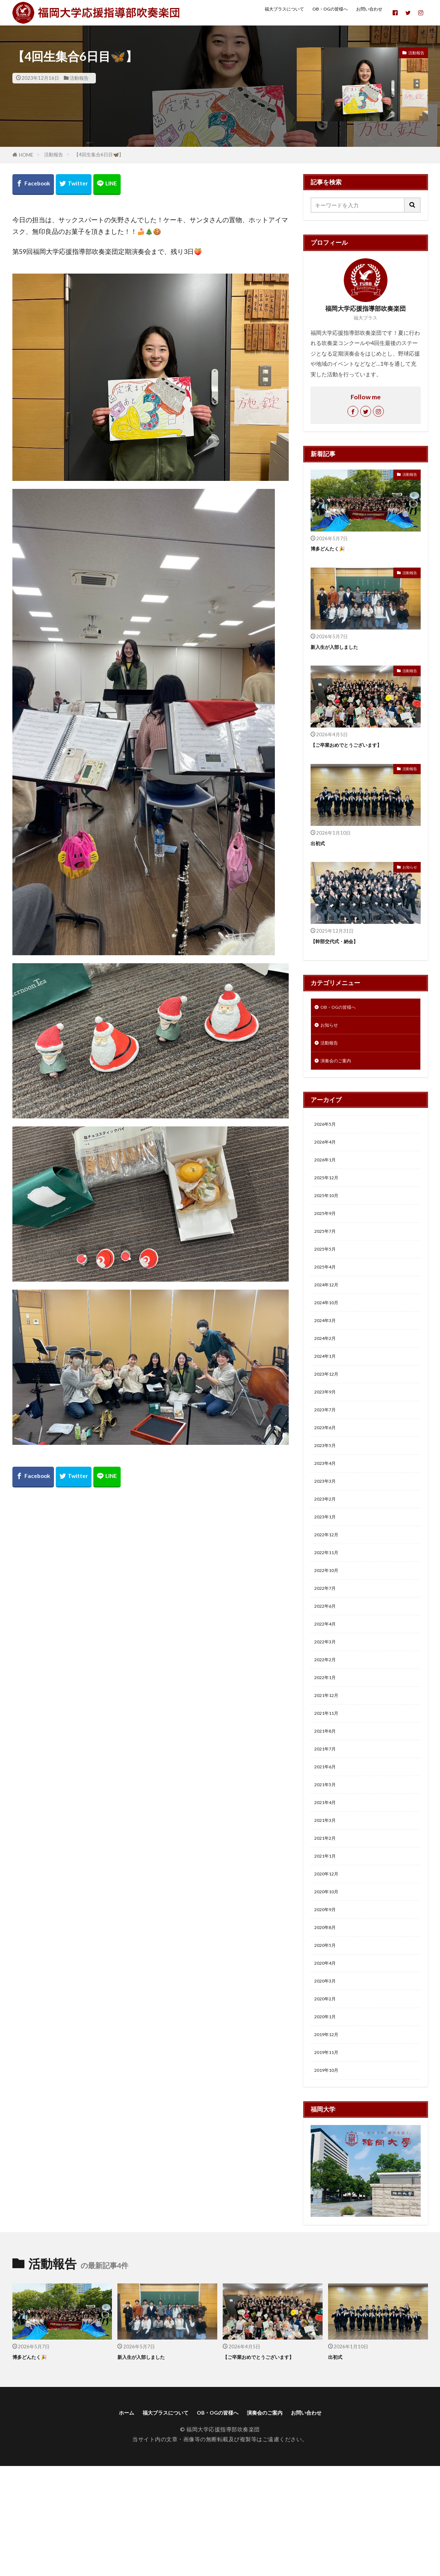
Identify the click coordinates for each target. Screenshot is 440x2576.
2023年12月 (329, 1408)
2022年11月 (329, 1605)
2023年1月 (328, 1566)
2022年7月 (328, 1645)
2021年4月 (328, 1881)
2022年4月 (328, 1684)
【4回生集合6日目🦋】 (99, 154)
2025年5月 (328, 1270)
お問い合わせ (362, 12)
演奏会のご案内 (339, 1067)
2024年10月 (329, 1329)
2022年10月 (329, 1625)
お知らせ (409, 867)
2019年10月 (329, 2177)
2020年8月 (328, 2019)
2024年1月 (328, 1388)
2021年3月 (328, 1901)
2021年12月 (329, 1763)
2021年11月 (329, 1783)
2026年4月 (328, 1152)
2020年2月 (328, 2098)
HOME (26, 155)
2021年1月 (328, 1940)
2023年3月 (328, 1527)
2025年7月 (328, 1250)
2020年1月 (328, 2118)
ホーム (105, 2521)
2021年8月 (328, 1802)
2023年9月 (328, 1428)
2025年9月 (328, 1231)
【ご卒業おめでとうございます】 (357, 744)
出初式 (320, 843)
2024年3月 (328, 1349)
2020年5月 (328, 2039)
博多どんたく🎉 (333, 548)
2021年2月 (328, 1921)
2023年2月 (328, 1546)
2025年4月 (328, 1290)
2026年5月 (328, 1132)
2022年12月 (329, 1586)
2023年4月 (328, 1507)
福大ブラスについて (260, 12)
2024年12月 (329, 1310)
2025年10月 (329, 1211)
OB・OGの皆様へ (316, 12)
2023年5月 (328, 1487)
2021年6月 (328, 1842)
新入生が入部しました (342, 646)
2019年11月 (329, 2157)
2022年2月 (328, 1724)
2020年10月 (329, 1980)
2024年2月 (328, 1369)
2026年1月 (328, 1172)
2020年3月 (328, 2078)
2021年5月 (328, 1862)
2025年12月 (329, 1191)
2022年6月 (328, 1665)
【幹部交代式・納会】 (342, 941)
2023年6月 (328, 1468)
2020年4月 (328, 2059)
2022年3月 (328, 1704)
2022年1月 (328, 1743)
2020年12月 (329, 1960)
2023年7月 (328, 1447)
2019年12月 (329, 2137)
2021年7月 (328, 1822)
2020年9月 (328, 2000)
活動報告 (79, 78)
